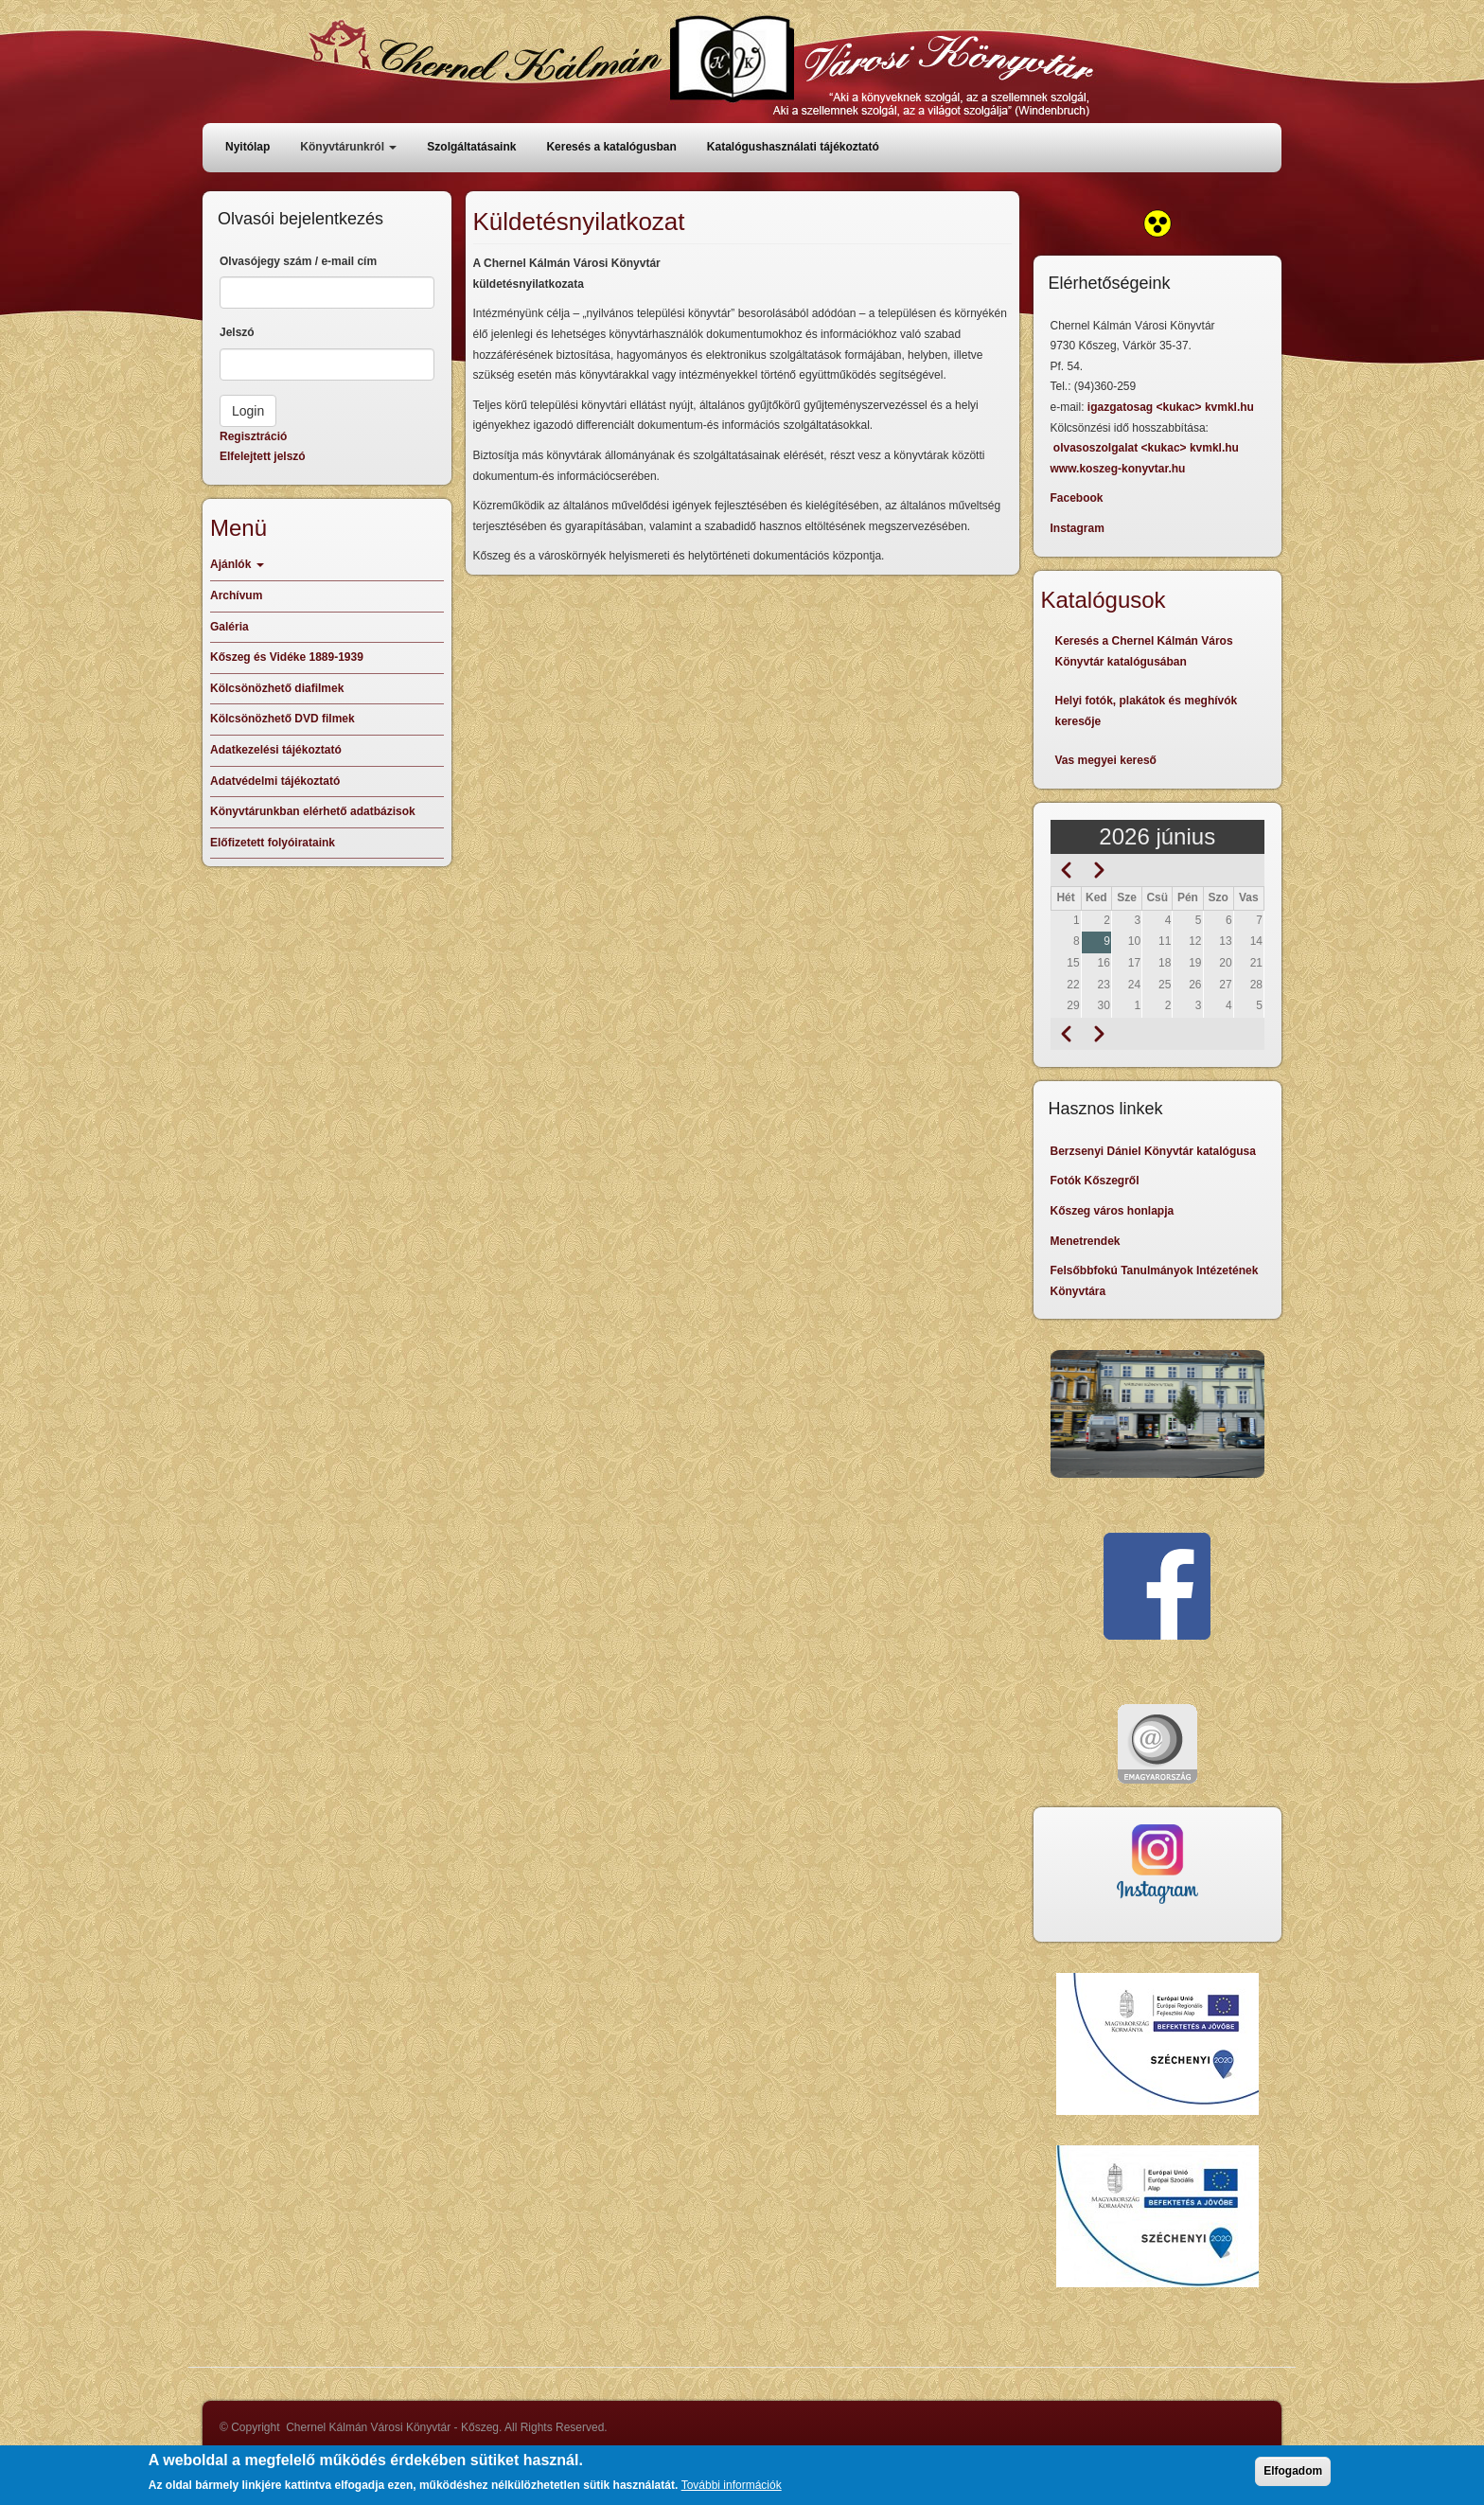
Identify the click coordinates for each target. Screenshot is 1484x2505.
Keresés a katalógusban (611, 146)
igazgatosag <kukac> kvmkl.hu (1172, 407)
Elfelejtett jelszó (263, 456)
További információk (731, 2491)
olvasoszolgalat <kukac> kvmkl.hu (1147, 447)
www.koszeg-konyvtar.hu (1118, 468)
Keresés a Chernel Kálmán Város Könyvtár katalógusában (1144, 651)
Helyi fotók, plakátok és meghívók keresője (1146, 711)
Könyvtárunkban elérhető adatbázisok (312, 811)
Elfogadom (1292, 2476)
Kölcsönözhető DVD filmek (282, 718)
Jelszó (237, 332)
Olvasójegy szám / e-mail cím (298, 261)
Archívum (236, 595)
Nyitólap (247, 146)
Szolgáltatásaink (471, 146)
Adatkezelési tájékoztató (276, 749)
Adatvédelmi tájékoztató (275, 781)
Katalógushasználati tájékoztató (793, 146)
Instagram (1077, 528)
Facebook (1077, 498)
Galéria (229, 626)
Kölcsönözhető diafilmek (277, 688)
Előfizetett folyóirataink (272, 842)
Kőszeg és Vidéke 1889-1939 (286, 657)
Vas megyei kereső (1106, 760)
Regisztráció (253, 436)
